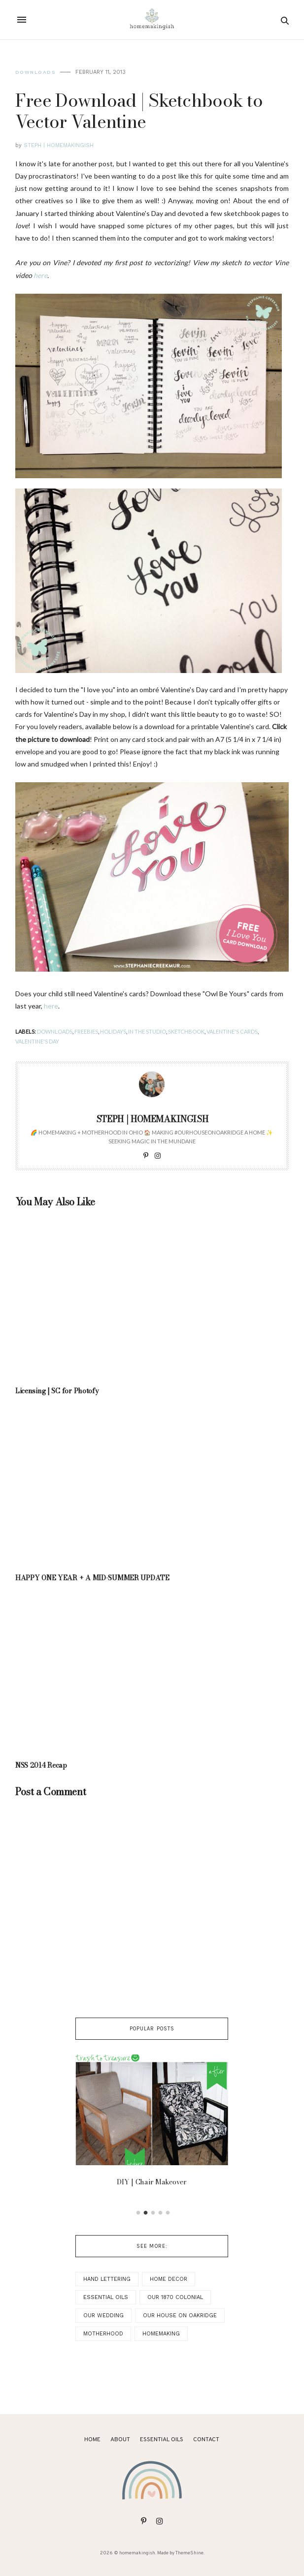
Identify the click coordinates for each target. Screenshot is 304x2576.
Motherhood (103, 2334)
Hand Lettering (107, 2279)
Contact (206, 2440)
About (120, 2440)
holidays (113, 1031)
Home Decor (168, 2279)
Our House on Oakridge (180, 2315)
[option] (151, 2123)
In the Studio (147, 1031)
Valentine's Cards (232, 1031)
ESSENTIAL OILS (161, 2440)
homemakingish (137, 2553)
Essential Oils (105, 2297)
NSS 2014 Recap (41, 1765)
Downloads (35, 72)
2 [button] (146, 2213)
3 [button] (153, 2213)
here (51, 1006)
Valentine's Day (37, 1041)
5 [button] (168, 2213)
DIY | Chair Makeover (152, 2182)
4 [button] (161, 2213)
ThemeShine (189, 2553)
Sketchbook (186, 1031)
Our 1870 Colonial (175, 2297)
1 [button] (138, 2213)
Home (92, 2440)
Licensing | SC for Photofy (57, 1390)
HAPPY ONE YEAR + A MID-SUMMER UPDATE (92, 1577)
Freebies (86, 1031)
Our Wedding (103, 2315)
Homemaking (161, 2334)
